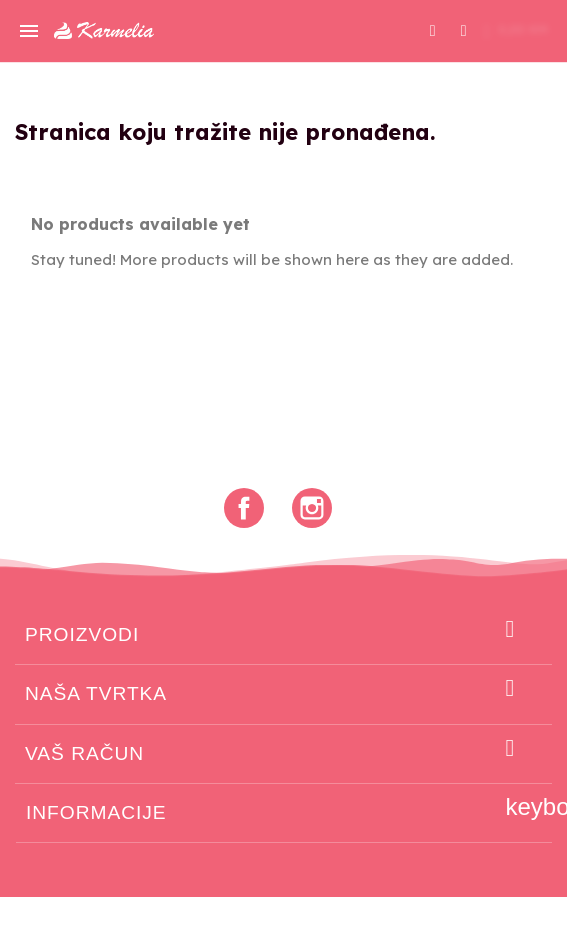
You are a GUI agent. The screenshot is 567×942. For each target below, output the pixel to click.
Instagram (312, 508)
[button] (433, 31)
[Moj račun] (464, 28)
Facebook (244, 508)
